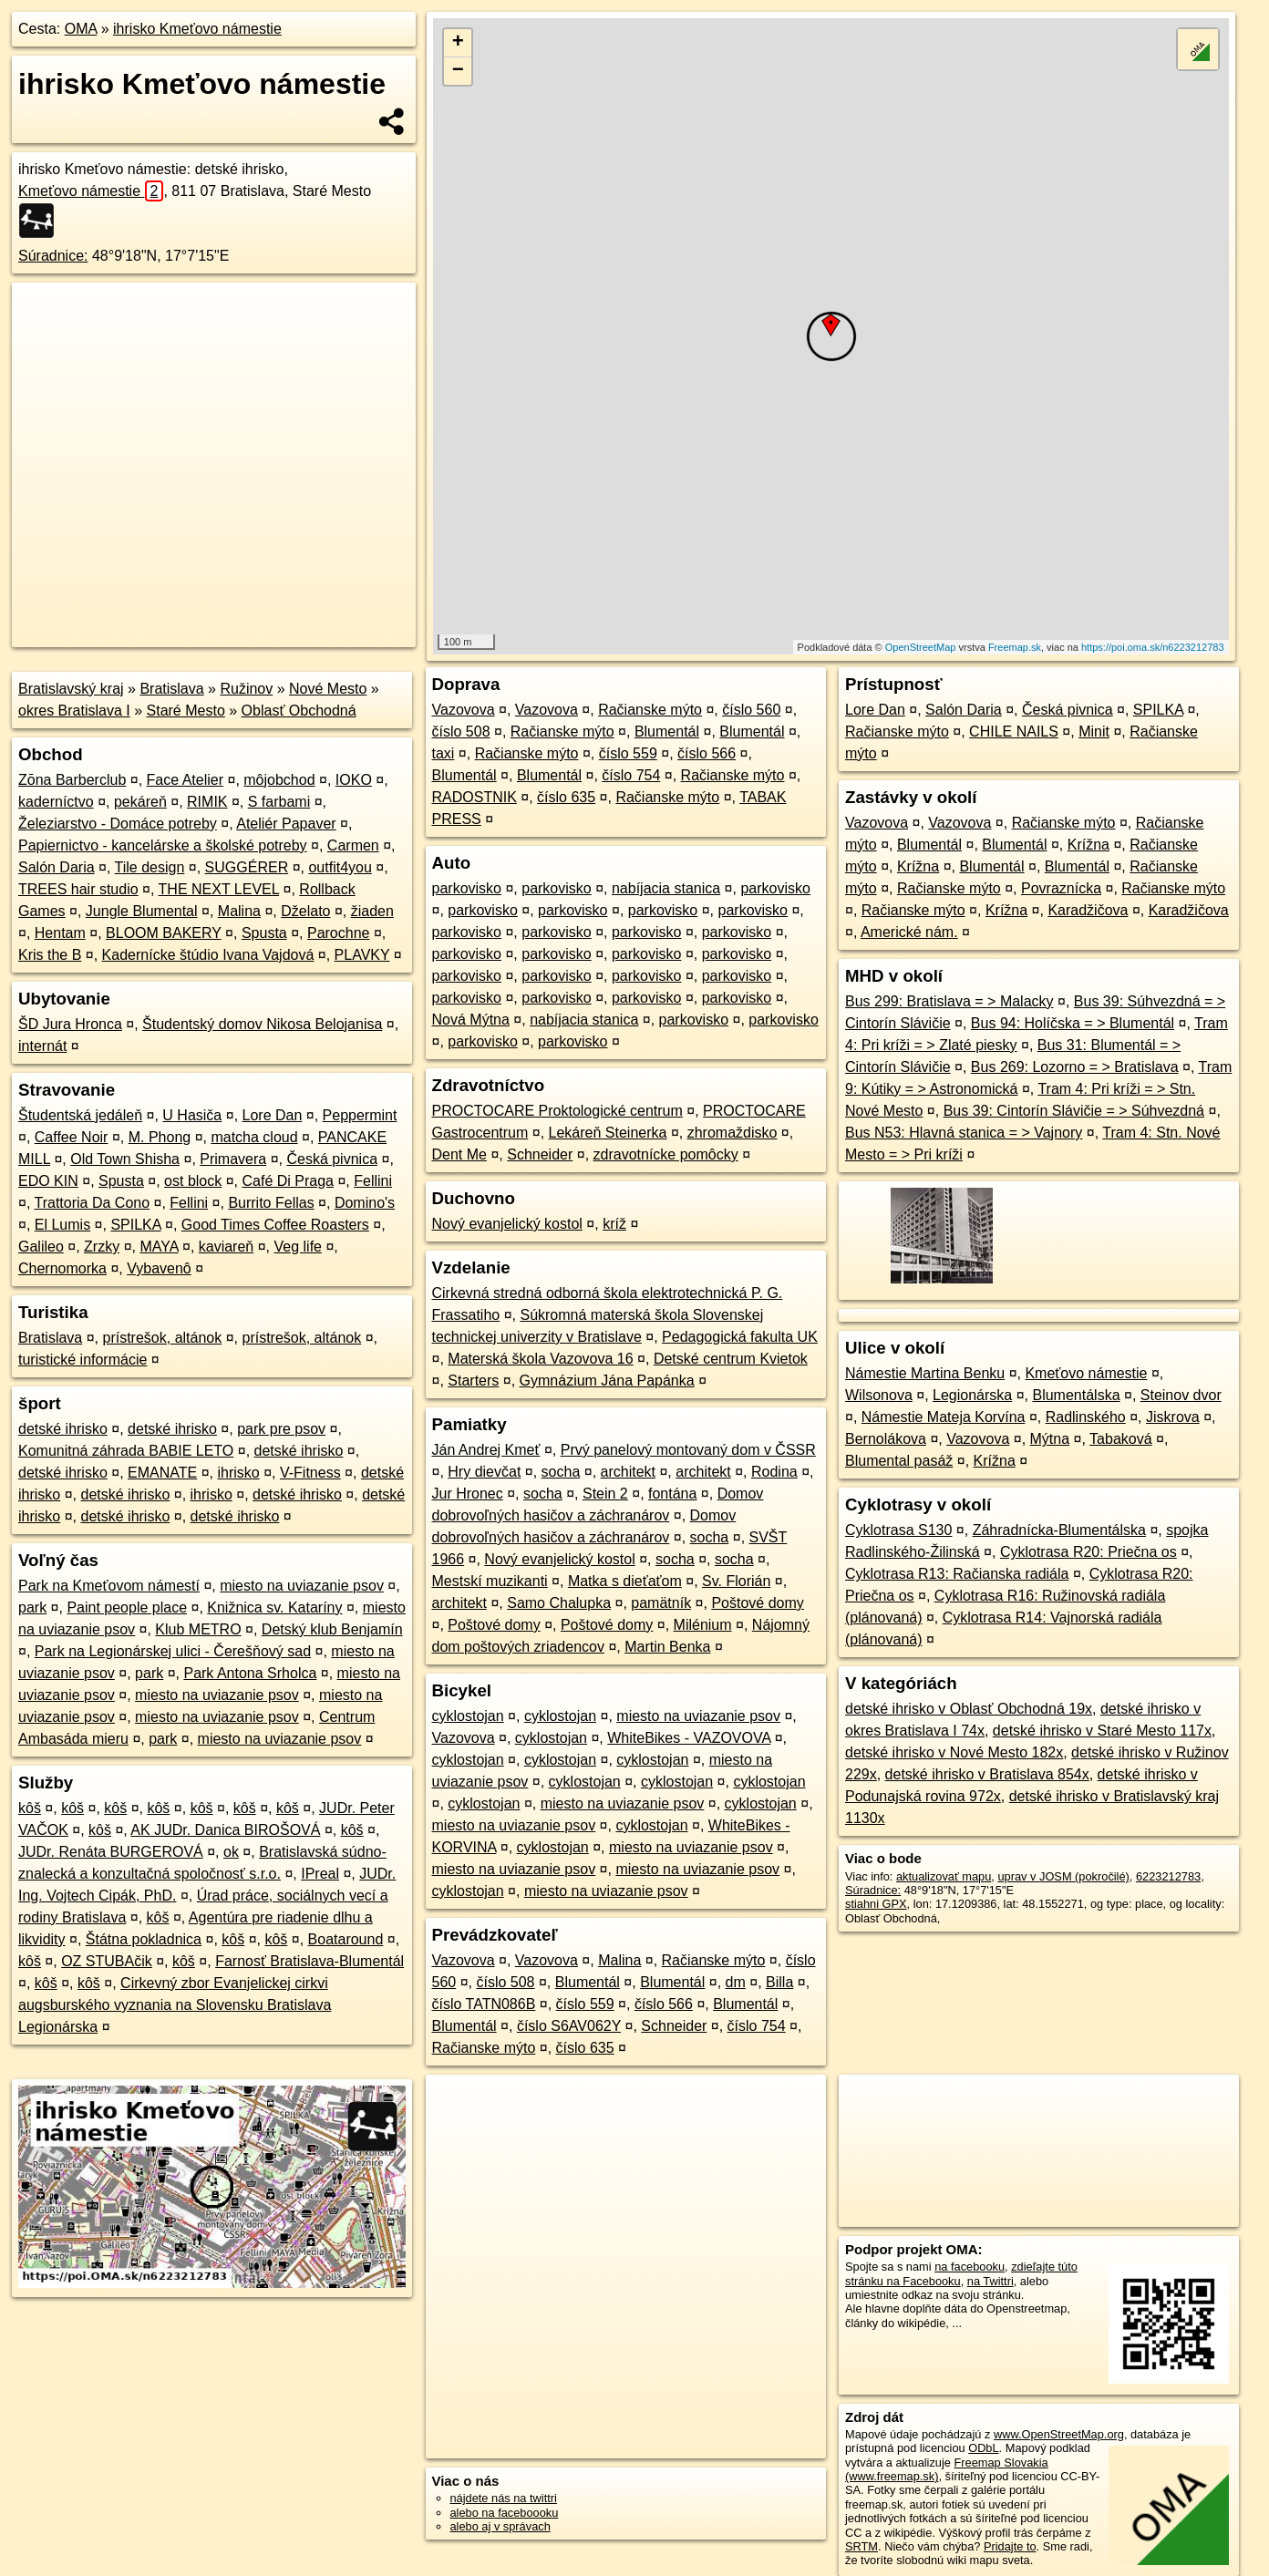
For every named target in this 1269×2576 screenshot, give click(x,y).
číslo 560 (751, 709)
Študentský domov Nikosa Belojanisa (262, 1024)
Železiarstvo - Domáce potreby (117, 823)
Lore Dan (272, 1115)
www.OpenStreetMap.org (1059, 2434)
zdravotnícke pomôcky (665, 1154)
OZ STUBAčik (106, 1961)
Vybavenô (159, 1268)
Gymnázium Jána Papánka (607, 1380)
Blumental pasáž (899, 1460)
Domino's (365, 1203)
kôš (29, 1808)
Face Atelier (185, 780)
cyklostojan (468, 1716)
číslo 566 (706, 753)
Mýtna (1050, 1439)
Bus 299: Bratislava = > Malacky (949, 1001)
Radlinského (1086, 1417)
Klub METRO (198, 1629)
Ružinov (246, 688)
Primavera (233, 1159)
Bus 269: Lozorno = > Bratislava (1075, 1067)
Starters (473, 1380)
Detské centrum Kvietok (731, 1358)
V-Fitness (310, 1472)
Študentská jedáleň (80, 1115)
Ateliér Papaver (285, 823)
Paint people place (127, 1607)
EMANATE (162, 1472)
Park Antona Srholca (249, 1673)
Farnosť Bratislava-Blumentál (309, 1961)
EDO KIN (48, 1181)
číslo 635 (566, 797)
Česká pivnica (331, 1159)
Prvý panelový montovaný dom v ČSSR (688, 1450)
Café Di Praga (288, 1181)
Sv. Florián (736, 1581)
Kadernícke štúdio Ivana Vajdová (208, 955)
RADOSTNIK (474, 797)
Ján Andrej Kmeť (486, 1450)
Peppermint (360, 1115)
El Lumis (62, 1224)
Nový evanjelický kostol (507, 1223)
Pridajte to (1010, 2546)
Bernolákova (885, 1439)
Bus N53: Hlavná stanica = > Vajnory (963, 1132)
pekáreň (140, 801)
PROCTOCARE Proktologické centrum (557, 1110)
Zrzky (101, 1246)
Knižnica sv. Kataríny (274, 1607)
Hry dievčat (484, 1471)
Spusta (264, 933)
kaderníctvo (56, 801)
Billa (779, 1982)
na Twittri (990, 2281)
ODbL (983, 2448)
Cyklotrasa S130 (898, 1530)
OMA (81, 28)
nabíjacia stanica (666, 888)
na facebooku (969, 2266)
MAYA (158, 1246)
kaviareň (226, 1246)
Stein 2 (605, 1493)
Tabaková (1120, 1439)
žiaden (372, 911)
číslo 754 (631, 775)
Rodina (774, 1471)
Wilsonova (879, 1395)
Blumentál (666, 731)
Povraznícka (1061, 888)
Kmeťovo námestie (90, 190)
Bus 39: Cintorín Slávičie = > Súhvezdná (1074, 1110)
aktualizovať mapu (943, 1876)
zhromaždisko (732, 1132)
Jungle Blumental (142, 911)
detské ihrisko (63, 1429)
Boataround (346, 1939)
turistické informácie (82, 1359)
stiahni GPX (876, 1904)
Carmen (353, 845)
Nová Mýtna (471, 1019)
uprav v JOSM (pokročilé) (1063, 1876)
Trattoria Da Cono (92, 1203)
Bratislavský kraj (71, 688)
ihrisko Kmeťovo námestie (197, 28)
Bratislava (171, 688)
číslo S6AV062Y (569, 2026)
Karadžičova (1087, 910)
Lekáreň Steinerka (608, 1132)
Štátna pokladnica (143, 1939)
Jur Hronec (467, 1493)
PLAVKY (362, 955)
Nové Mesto (327, 688)
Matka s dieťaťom (625, 1581)
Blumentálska (1075, 1395)
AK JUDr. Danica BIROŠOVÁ (225, 1830)
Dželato (305, 911)
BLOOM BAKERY (164, 933)
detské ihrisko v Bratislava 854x (987, 1774)
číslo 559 (628, 753)
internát (42, 1046)
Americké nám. (909, 932)
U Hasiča (192, 1115)
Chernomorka (62, 1268)
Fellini (373, 1181)
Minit (1093, 731)
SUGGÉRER (247, 867)
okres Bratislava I (74, 710)
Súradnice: (53, 255)
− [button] (458, 71)
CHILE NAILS (1013, 731)
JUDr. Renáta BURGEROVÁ (110, 1852)
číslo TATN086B (484, 2004)
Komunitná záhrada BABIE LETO (125, 1450)
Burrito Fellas (271, 1203)
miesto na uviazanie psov (302, 1585)
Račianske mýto (650, 709)
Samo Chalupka (559, 1603)
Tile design (150, 867)
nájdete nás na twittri (503, 2498)
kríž (614, 1223)
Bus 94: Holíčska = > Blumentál (1072, 1023)
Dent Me (459, 1154)
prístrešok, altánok (162, 1337)
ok (231, 1852)
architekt (628, 1471)
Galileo (41, 1246)
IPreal (320, 1873)
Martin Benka (667, 1646)
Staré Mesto (186, 710)
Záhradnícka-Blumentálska (1059, 1530)
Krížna (1088, 844)
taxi (443, 753)
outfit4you (339, 867)
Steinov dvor (1181, 1395)
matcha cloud (254, 1137)
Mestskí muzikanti (490, 1581)
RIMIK (207, 801)
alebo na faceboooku (504, 2512)
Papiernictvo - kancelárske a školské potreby (162, 845)
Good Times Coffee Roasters (275, 1224)
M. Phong (160, 1137)
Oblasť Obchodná (299, 710)
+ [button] (458, 43)
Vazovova (463, 709)
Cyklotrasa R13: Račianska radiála (956, 1574)
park (32, 1607)
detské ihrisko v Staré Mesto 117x (1102, 1730)
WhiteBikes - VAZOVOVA (688, 1738)
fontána (672, 1493)
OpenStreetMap (920, 647)
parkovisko (466, 888)
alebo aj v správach (500, 2526)
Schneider (540, 1154)
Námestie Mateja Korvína (943, 1417)
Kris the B (49, 955)
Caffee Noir (71, 1137)
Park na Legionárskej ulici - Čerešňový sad (173, 1651)
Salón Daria (56, 867)
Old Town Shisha (125, 1159)
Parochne (338, 933)
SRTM (861, 2546)
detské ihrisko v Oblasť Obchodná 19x (968, 1708)
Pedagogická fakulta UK (740, 1337)
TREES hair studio (78, 889)
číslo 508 (461, 731)
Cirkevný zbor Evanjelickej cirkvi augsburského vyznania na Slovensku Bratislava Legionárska (174, 2005)
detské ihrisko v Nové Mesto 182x (954, 1752)
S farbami (279, 801)
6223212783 (1168, 1876)
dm (736, 1982)
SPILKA (135, 1224)
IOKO (353, 780)
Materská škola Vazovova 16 (540, 1358)
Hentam (60, 933)
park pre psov (281, 1429)
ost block (193, 1181)
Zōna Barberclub (72, 780)
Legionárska (972, 1395)
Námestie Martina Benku (925, 1373)
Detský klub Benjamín (332, 1629)
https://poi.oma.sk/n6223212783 (1152, 647)
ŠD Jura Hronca (70, 1024)
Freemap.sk (1014, 647)
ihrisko (238, 1472)
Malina (239, 911)
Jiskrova (1173, 1417)
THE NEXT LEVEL (219, 889)
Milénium (703, 1625)
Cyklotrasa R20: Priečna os (1088, 1552)
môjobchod (279, 780)
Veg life (298, 1246)
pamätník (661, 1603)
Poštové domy (757, 1603)
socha (561, 1471)
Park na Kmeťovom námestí (109, 1585)
